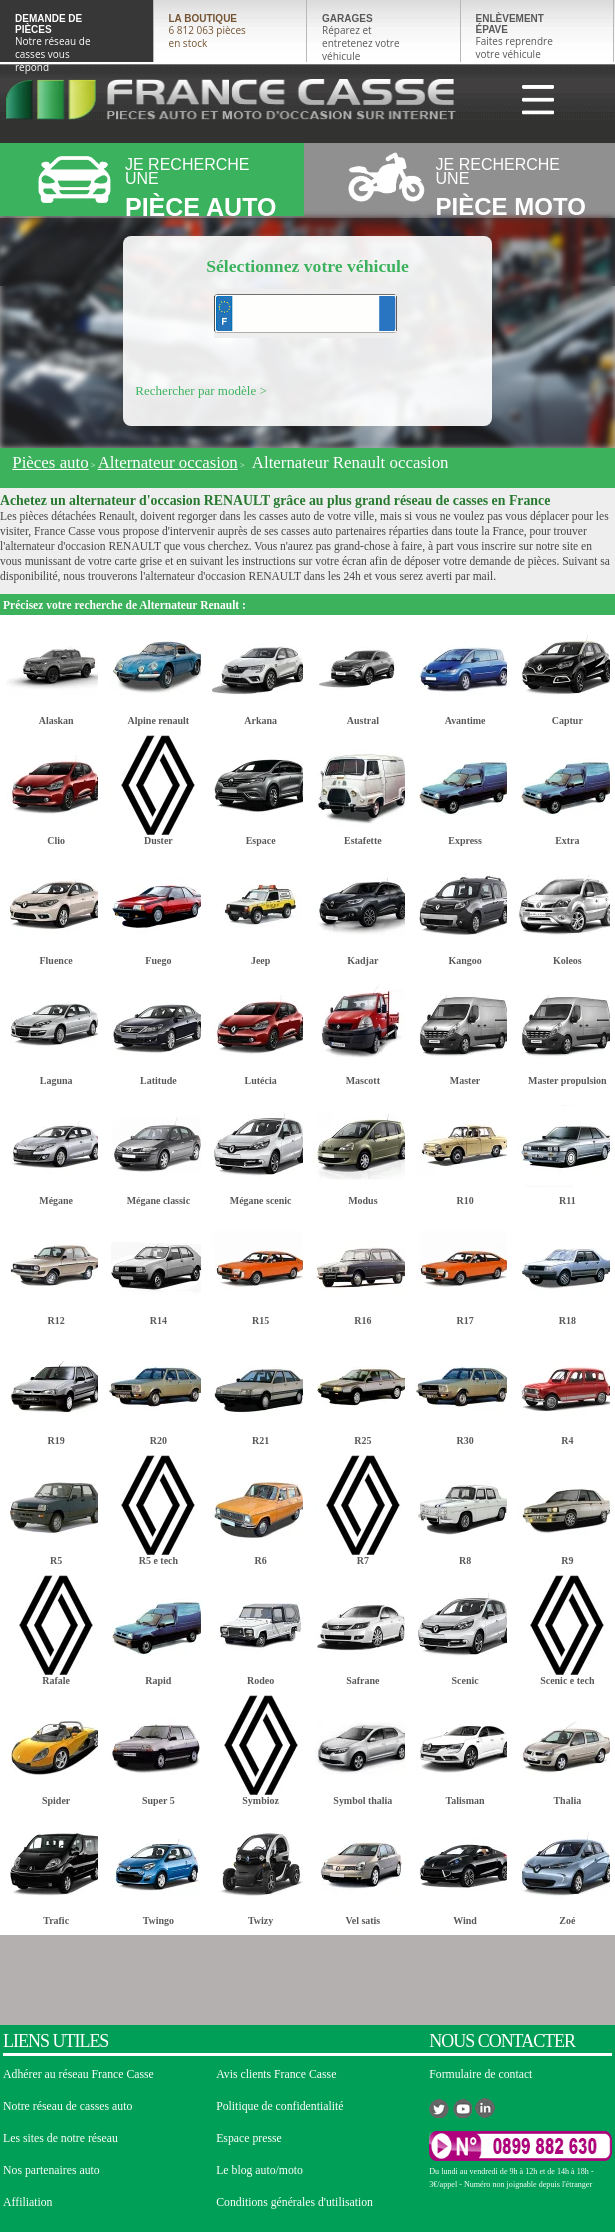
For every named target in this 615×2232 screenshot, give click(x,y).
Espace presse (249, 2138)
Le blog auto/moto (259, 2170)
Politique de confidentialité (279, 2106)
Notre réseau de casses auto (67, 2106)
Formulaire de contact (480, 2074)
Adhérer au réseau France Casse (78, 2074)
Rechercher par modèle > (201, 390)
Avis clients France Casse (276, 2074)
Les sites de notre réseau (60, 2138)
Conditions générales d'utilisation (294, 2202)
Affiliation (27, 2202)
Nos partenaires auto (51, 2170)
